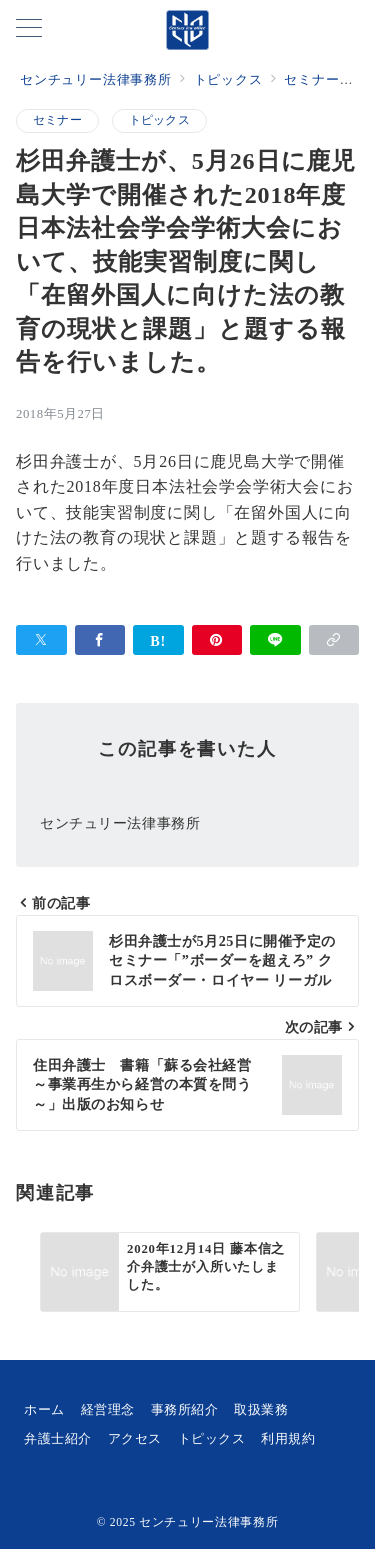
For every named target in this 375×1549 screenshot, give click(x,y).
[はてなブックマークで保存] (158, 640)
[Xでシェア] (41, 640)
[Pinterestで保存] (217, 640)
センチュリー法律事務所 (208, 1522)
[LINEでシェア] (275, 640)
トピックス (159, 120)
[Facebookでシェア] (100, 640)
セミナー (57, 120)
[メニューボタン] (29, 30)
